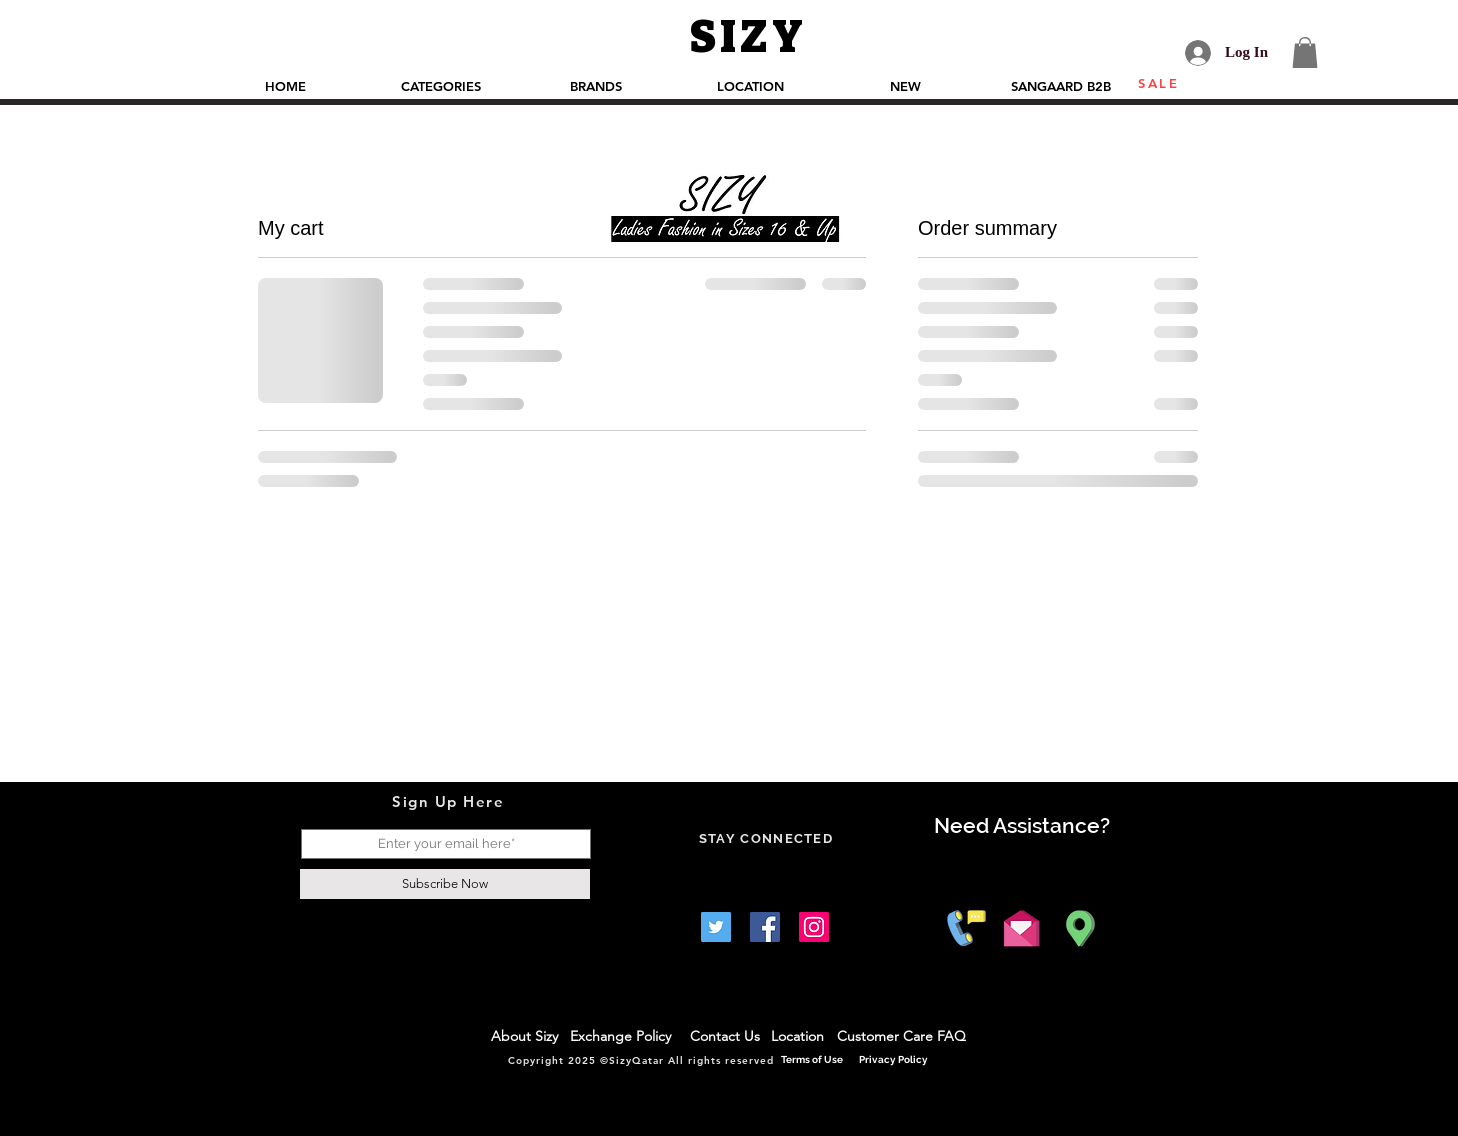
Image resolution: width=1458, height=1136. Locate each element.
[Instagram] (814, 927)
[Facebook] (765, 927)
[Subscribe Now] (445, 884)
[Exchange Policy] (625, 1037)
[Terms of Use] (813, 1059)
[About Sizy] (526, 1037)
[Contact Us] (725, 1037)
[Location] (798, 1037)
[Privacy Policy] (894, 1059)
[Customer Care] (887, 1037)
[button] (1305, 52)
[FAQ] (952, 1037)
